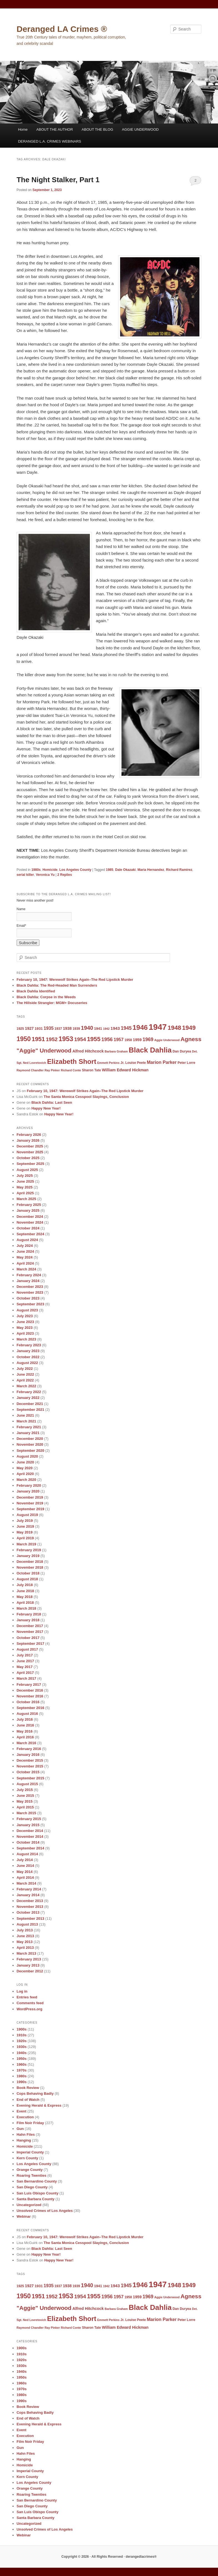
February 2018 (29, 1614)
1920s (22, 2041)
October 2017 (28, 1638)
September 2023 (30, 1304)
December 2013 (30, 1901)
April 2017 (25, 1673)
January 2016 (28, 1754)
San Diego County (32, 2187)
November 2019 (30, 1503)
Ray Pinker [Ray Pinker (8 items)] (52, 1070)
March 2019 (26, 1544)
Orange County (30, 2170)
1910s (22, 2035)
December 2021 (30, 1404)
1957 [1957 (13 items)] (119, 1039)
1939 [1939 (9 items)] (76, 1029)
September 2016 (30, 1708)
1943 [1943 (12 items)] (115, 1028)
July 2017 (25, 1655)
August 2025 (27, 1170)
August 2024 (27, 1240)
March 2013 (26, 1953)
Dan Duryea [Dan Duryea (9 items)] (182, 1051)
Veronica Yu (45, 875)
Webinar (24, 2216)
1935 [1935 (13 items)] (49, 1028)
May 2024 (25, 1257)
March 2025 (26, 1199)
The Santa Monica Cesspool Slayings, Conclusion (86, 1097)
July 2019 (25, 1521)
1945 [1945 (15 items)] (126, 1028)
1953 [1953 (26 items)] (66, 1039)
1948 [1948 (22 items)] (174, 1027)
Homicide (49, 870)
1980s (35, 870)
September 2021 (30, 1409)
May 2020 (25, 1468)
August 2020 (27, 1456)
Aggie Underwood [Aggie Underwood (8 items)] (166, 1040)
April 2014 (25, 1877)
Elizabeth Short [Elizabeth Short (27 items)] (71, 1061)
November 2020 (30, 1444)
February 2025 (29, 1205)
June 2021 (25, 1415)
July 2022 (25, 1369)
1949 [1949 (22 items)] (189, 1027)
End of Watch (28, 2100)
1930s (22, 2047)
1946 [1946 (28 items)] (140, 1027)
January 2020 (28, 1491)
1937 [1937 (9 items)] (58, 1029)
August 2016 (27, 1714)
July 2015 (25, 1790)
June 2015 (25, 1795)
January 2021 (28, 1433)
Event (21, 2111)
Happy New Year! (45, 1108)
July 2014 (25, 1860)
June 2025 (25, 1181)
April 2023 (25, 1333)
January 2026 (28, 1140)
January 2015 (28, 1825)
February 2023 (29, 1345)
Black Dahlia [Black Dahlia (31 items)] (150, 1050)
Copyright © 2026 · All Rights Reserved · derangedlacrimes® (108, 2557)
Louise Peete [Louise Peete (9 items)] (135, 1063)
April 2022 (25, 1380)
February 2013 (29, 1959)
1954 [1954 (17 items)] (80, 1039)
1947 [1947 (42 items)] (158, 1026)
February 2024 (29, 1275)
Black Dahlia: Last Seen (51, 1102)
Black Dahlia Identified (36, 991)
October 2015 (28, 1772)
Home (23, 129)
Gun (20, 2129)
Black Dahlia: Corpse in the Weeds (46, 997)
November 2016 (30, 1696)
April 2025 (25, 1193)
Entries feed (27, 1997)
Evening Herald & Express (39, 2105)
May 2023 (25, 1328)
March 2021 (26, 1421)
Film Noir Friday (30, 2123)
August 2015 (27, 1784)
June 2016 (25, 1725)
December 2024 (30, 1216)
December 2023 (30, 1287)
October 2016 (28, 1702)
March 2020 (26, 1480)
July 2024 (25, 1246)
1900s (22, 2029)
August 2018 (27, 1579)
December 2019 (30, 1497)
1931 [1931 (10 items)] (39, 1028)
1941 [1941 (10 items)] (98, 1028)
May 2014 (25, 1872)
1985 (109, 870)
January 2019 (28, 1556)
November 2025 (30, 1152)
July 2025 (25, 1176)
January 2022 (28, 1398)
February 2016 (29, 1749)
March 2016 (26, 1743)
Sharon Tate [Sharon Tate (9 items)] (91, 1070)
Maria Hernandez (151, 870)
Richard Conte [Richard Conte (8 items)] (71, 1070)
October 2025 (28, 1158)
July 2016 (25, 1719)
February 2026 (29, 1135)
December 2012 (30, 1971)
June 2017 (25, 1661)
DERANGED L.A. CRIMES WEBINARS (49, 141)
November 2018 (30, 1567)
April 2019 (25, 1538)
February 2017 (29, 1684)
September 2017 (30, 1643)
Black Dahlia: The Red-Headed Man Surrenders (57, 985)
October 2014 (28, 1842)
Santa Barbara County (36, 2199)
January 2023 (28, 1351)
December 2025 (30, 1146)
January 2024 (28, 1281)
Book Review (28, 2088)
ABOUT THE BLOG (97, 129)
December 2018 (30, 1562)
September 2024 (30, 1234)
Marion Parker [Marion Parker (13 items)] (162, 1062)
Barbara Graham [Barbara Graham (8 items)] (116, 1051)
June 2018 (25, 1591)
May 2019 (25, 1532)
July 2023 (25, 1316)
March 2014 (26, 1883)
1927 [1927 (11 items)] (29, 1028)
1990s (22, 2082)
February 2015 (29, 1819)
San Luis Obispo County (38, 2193)
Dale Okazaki (125, 870)
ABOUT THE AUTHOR (54, 129)
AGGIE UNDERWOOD (140, 129)
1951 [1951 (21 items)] (38, 1039)
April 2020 (25, 1474)
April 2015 (25, 1807)
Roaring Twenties (31, 2175)
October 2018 (28, 1573)
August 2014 (27, 1854)
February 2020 (29, 1485)
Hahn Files (26, 2134)
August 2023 (27, 1310)
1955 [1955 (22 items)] (93, 1039)
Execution (25, 2117)
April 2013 (25, 1947)
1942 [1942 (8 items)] (106, 1028)
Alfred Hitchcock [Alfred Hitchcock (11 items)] (88, 1051)
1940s (22, 2053)
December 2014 (30, 1831)
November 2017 (30, 1632)
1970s (22, 2070)
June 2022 (25, 1374)
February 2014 (29, 1889)
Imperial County (30, 2152)
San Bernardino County (37, 2181)
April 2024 (25, 1263)
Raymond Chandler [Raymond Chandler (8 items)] (30, 1070)
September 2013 (30, 1918)
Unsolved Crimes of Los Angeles (45, 2211)
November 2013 (30, 1907)
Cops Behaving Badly (35, 2093)
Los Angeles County (75, 870)
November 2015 (30, 1766)
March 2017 (26, 1678)
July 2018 (25, 1585)
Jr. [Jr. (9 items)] (122, 1063)
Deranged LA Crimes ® (62, 29)
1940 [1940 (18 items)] (87, 1028)
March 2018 (26, 1608)
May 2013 (25, 1942)
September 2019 (30, 1509)
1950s (22, 2059)
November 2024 (30, 1222)
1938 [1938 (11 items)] (67, 1028)
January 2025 (28, 1210)
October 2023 (28, 1298)
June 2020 (25, 1462)
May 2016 (25, 1731)
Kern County (27, 2158)
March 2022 (26, 1386)
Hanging (24, 2140)
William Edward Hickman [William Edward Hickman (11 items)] (125, 1070)
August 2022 (27, 1363)
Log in (22, 1991)
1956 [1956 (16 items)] (107, 1039)
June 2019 (25, 1526)
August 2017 (27, 1649)
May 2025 (25, 1187)
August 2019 (27, 1515)
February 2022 (29, 1392)
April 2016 (25, 1737)
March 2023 (26, 1339)
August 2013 (27, 1924)
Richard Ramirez (179, 870)
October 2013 (28, 1912)
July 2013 (25, 1930)
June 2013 (25, 1936)
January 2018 (28, 1620)
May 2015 (25, 1801)
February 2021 (29, 1427)
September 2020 (30, 1450)
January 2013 (28, 1965)
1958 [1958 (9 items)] (128, 1040)
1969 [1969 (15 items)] (148, 1039)
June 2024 (25, 1251)
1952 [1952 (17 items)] (52, 1039)
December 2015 (30, 1760)
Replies (64, 875)
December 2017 (30, 1626)
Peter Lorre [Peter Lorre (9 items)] (186, 1063)
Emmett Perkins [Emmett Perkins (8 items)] (108, 1062)
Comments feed (30, 2003)
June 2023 (25, 1322)
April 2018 (25, 1602)
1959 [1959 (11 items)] (137, 1040)
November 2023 (30, 1292)
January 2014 (28, 1895)
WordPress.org (29, 2009)
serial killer (25, 875)
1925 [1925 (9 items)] (20, 1029)
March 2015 (26, 1813)
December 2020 (30, 1439)
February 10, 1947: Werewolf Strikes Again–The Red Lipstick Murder (75, 979)
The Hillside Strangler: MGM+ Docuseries (52, 1003)
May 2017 (25, 1667)
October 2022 (28, 1357)
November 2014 (30, 1836)
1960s (22, 2064)
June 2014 (25, 1866)
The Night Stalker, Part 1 (58, 180)
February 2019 (29, 1550)
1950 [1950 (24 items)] (24, 1039)
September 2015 (30, 1778)
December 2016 (30, 1690)
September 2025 (30, 1164)
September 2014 (30, 1848)
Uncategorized (29, 2205)
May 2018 (25, 1597)
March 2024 (26, 1269)
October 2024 (28, 1228)
